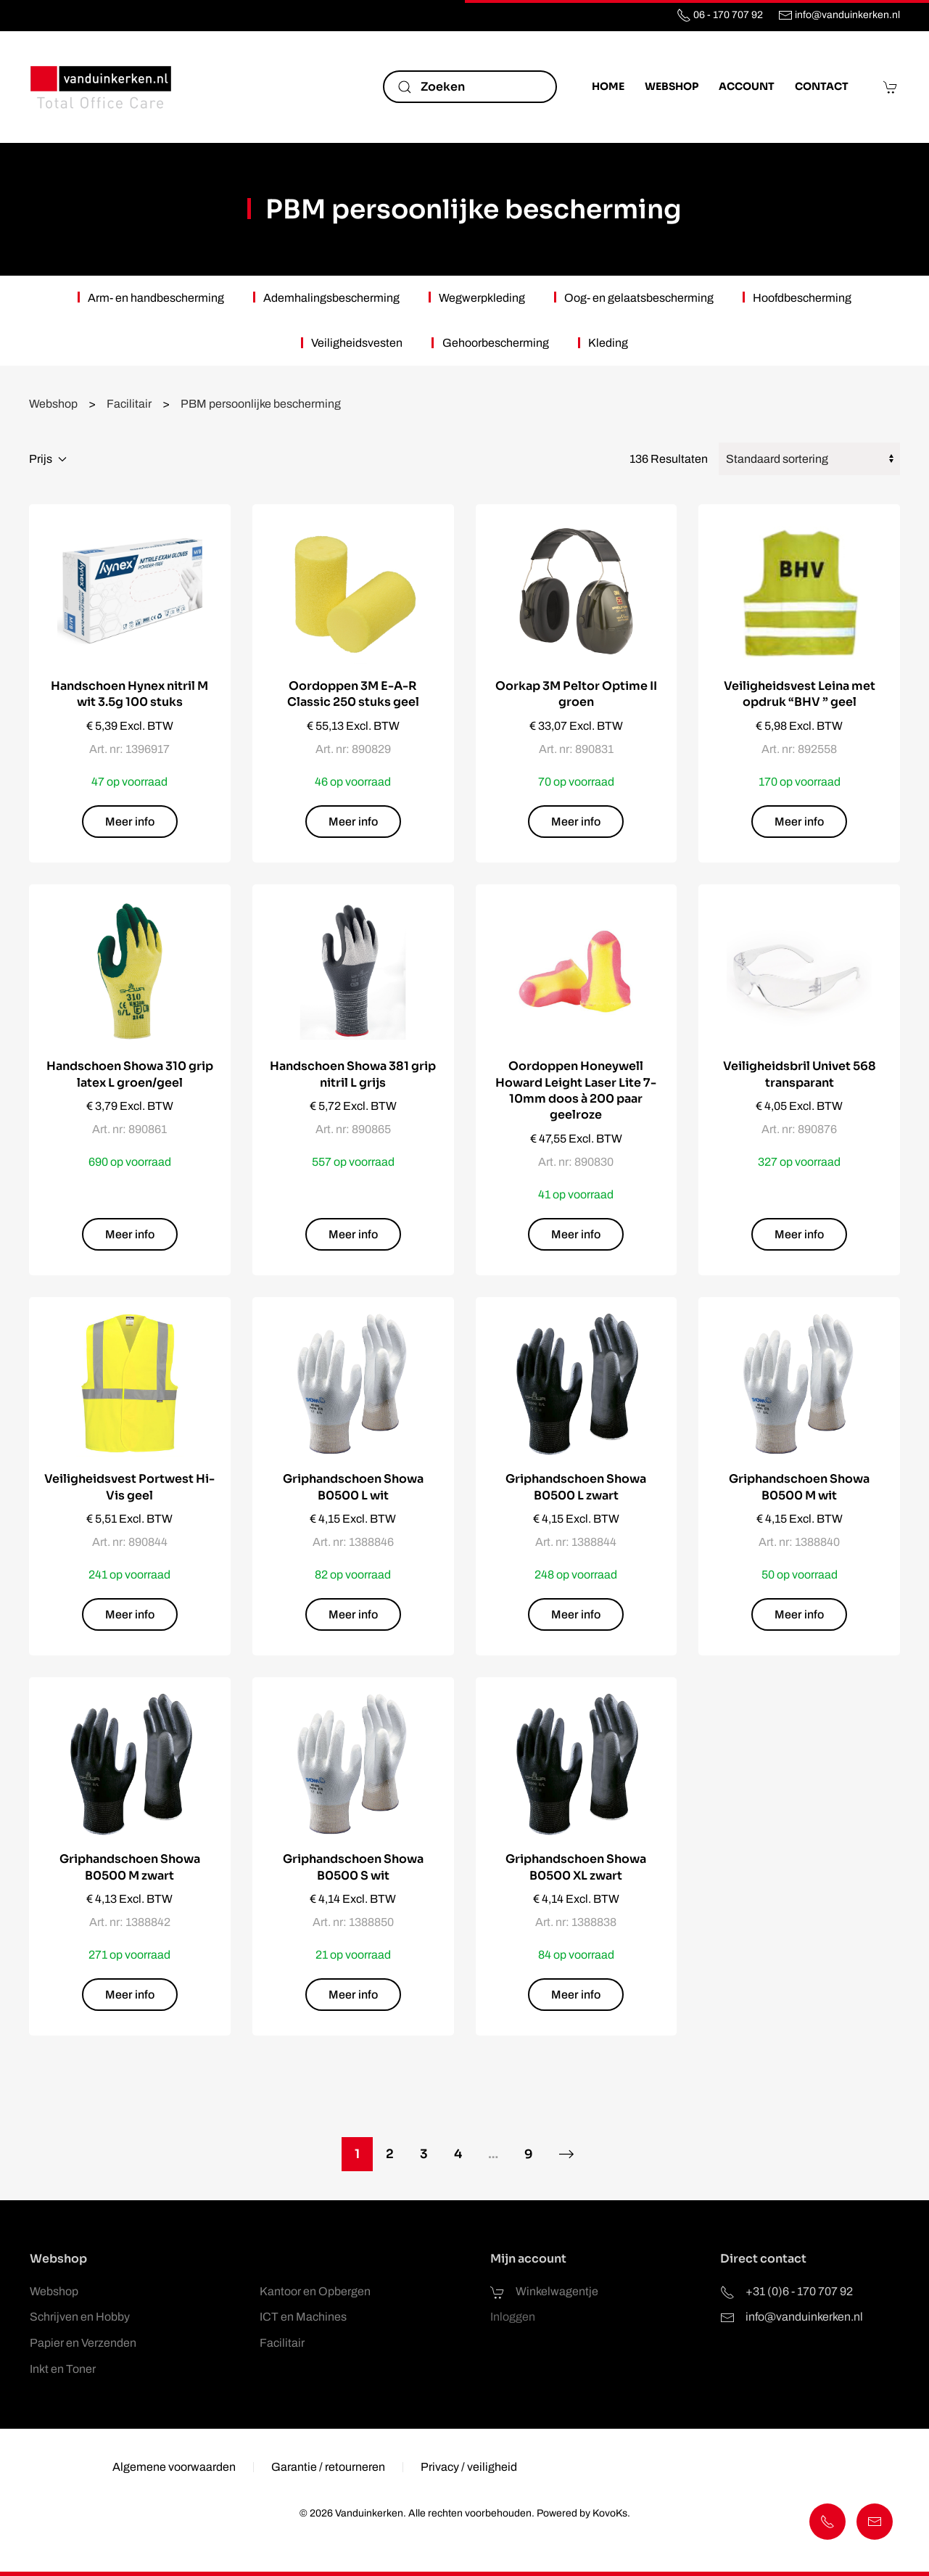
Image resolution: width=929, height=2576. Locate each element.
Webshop (54, 2291)
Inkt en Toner (63, 2369)
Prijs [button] (48, 459)
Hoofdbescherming (802, 298)
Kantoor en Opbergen (315, 2291)
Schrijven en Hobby (80, 2316)
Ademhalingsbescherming (331, 298)
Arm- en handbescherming (156, 298)
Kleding (608, 343)
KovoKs (607, 2513)
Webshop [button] (671, 86)
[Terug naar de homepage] (101, 87)
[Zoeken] (470, 86)
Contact (822, 86)
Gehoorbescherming (495, 343)
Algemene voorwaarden (174, 2470)
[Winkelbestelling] (809, 459)
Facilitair (282, 2343)
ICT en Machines (303, 2316)
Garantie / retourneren (328, 2470)
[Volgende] (566, 2154)
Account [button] (747, 86)
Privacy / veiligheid (469, 2470)
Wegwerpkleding (482, 298)
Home (608, 86)
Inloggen (512, 2316)
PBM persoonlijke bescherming (473, 209)
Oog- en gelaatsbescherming (639, 298)
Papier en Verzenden (83, 2343)
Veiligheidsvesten (356, 343)
